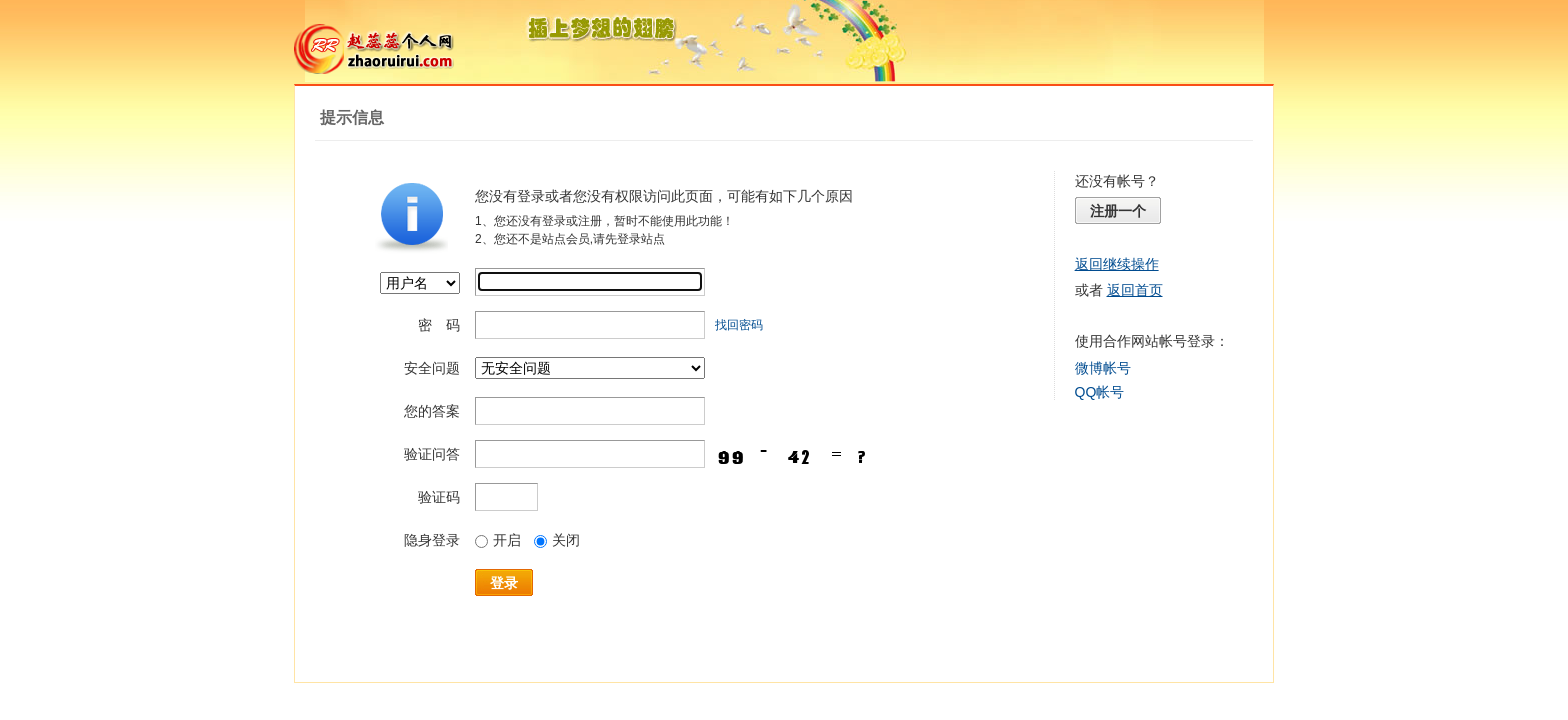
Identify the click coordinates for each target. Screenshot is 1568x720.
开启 (498, 540)
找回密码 (739, 325)
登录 (504, 583)
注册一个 (1118, 211)
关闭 (557, 540)
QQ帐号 (1100, 392)
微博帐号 (1103, 368)
